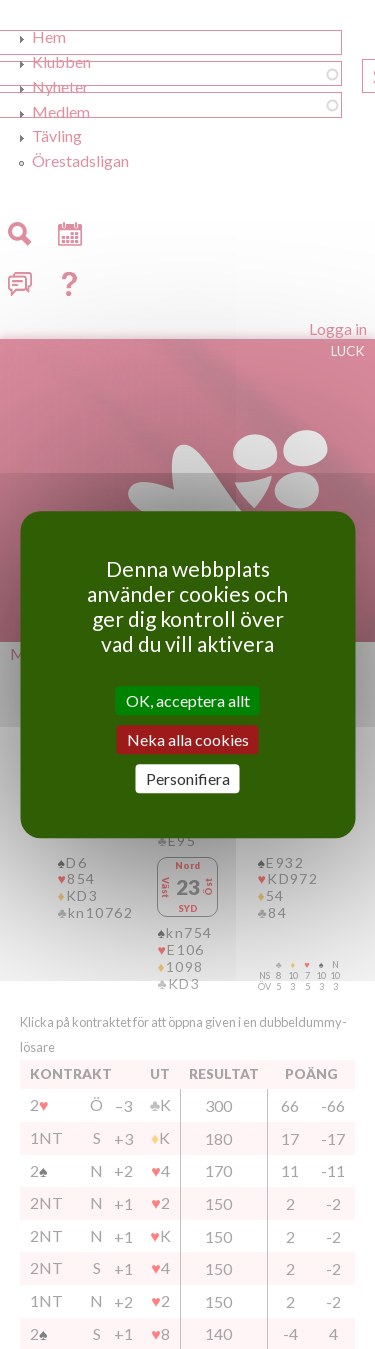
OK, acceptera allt (188, 700)
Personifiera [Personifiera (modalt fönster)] (188, 778)
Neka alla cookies (188, 739)
